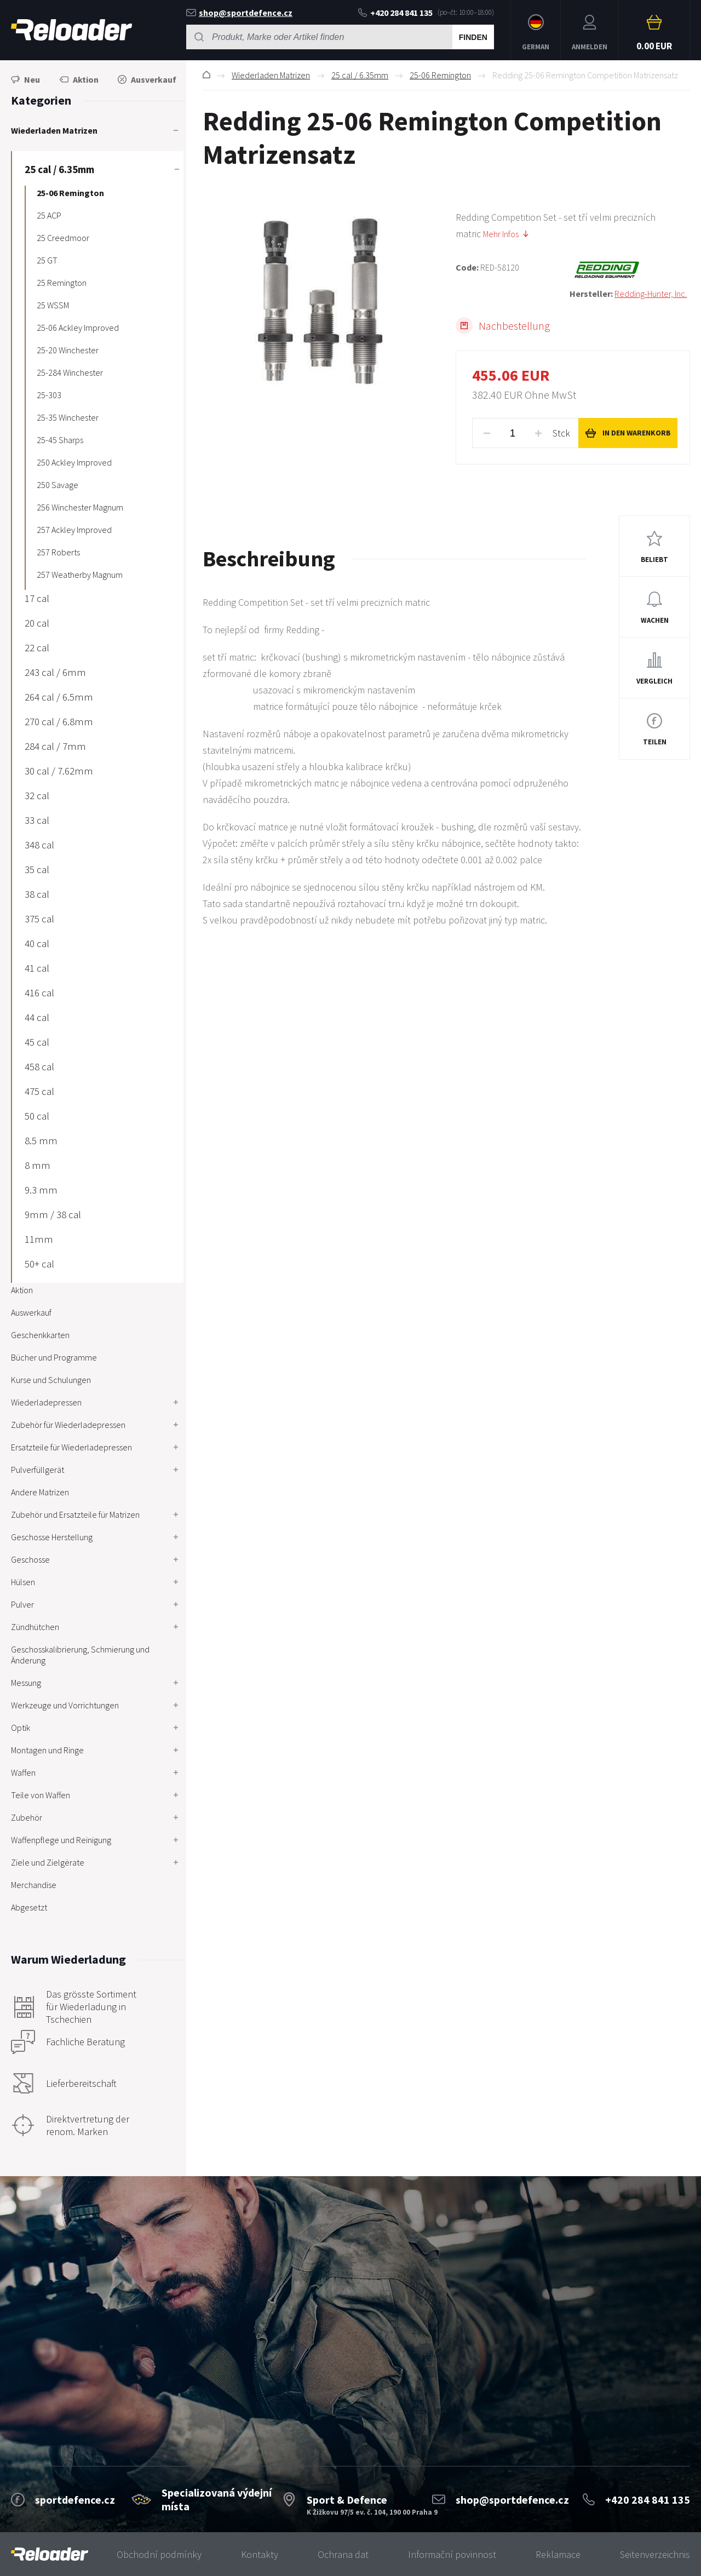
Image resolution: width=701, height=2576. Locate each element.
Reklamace (558, 2554)
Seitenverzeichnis (655, 2554)
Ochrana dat (343, 2554)
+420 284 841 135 (395, 12)
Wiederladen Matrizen (271, 75)
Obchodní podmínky (159, 2554)
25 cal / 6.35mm (359, 75)
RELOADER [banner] (71, 30)
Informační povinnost (452, 2554)
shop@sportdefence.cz (239, 12)
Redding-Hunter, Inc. (650, 293)
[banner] (49, 2554)
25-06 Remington (440, 75)
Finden (473, 37)
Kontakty (259, 2554)
